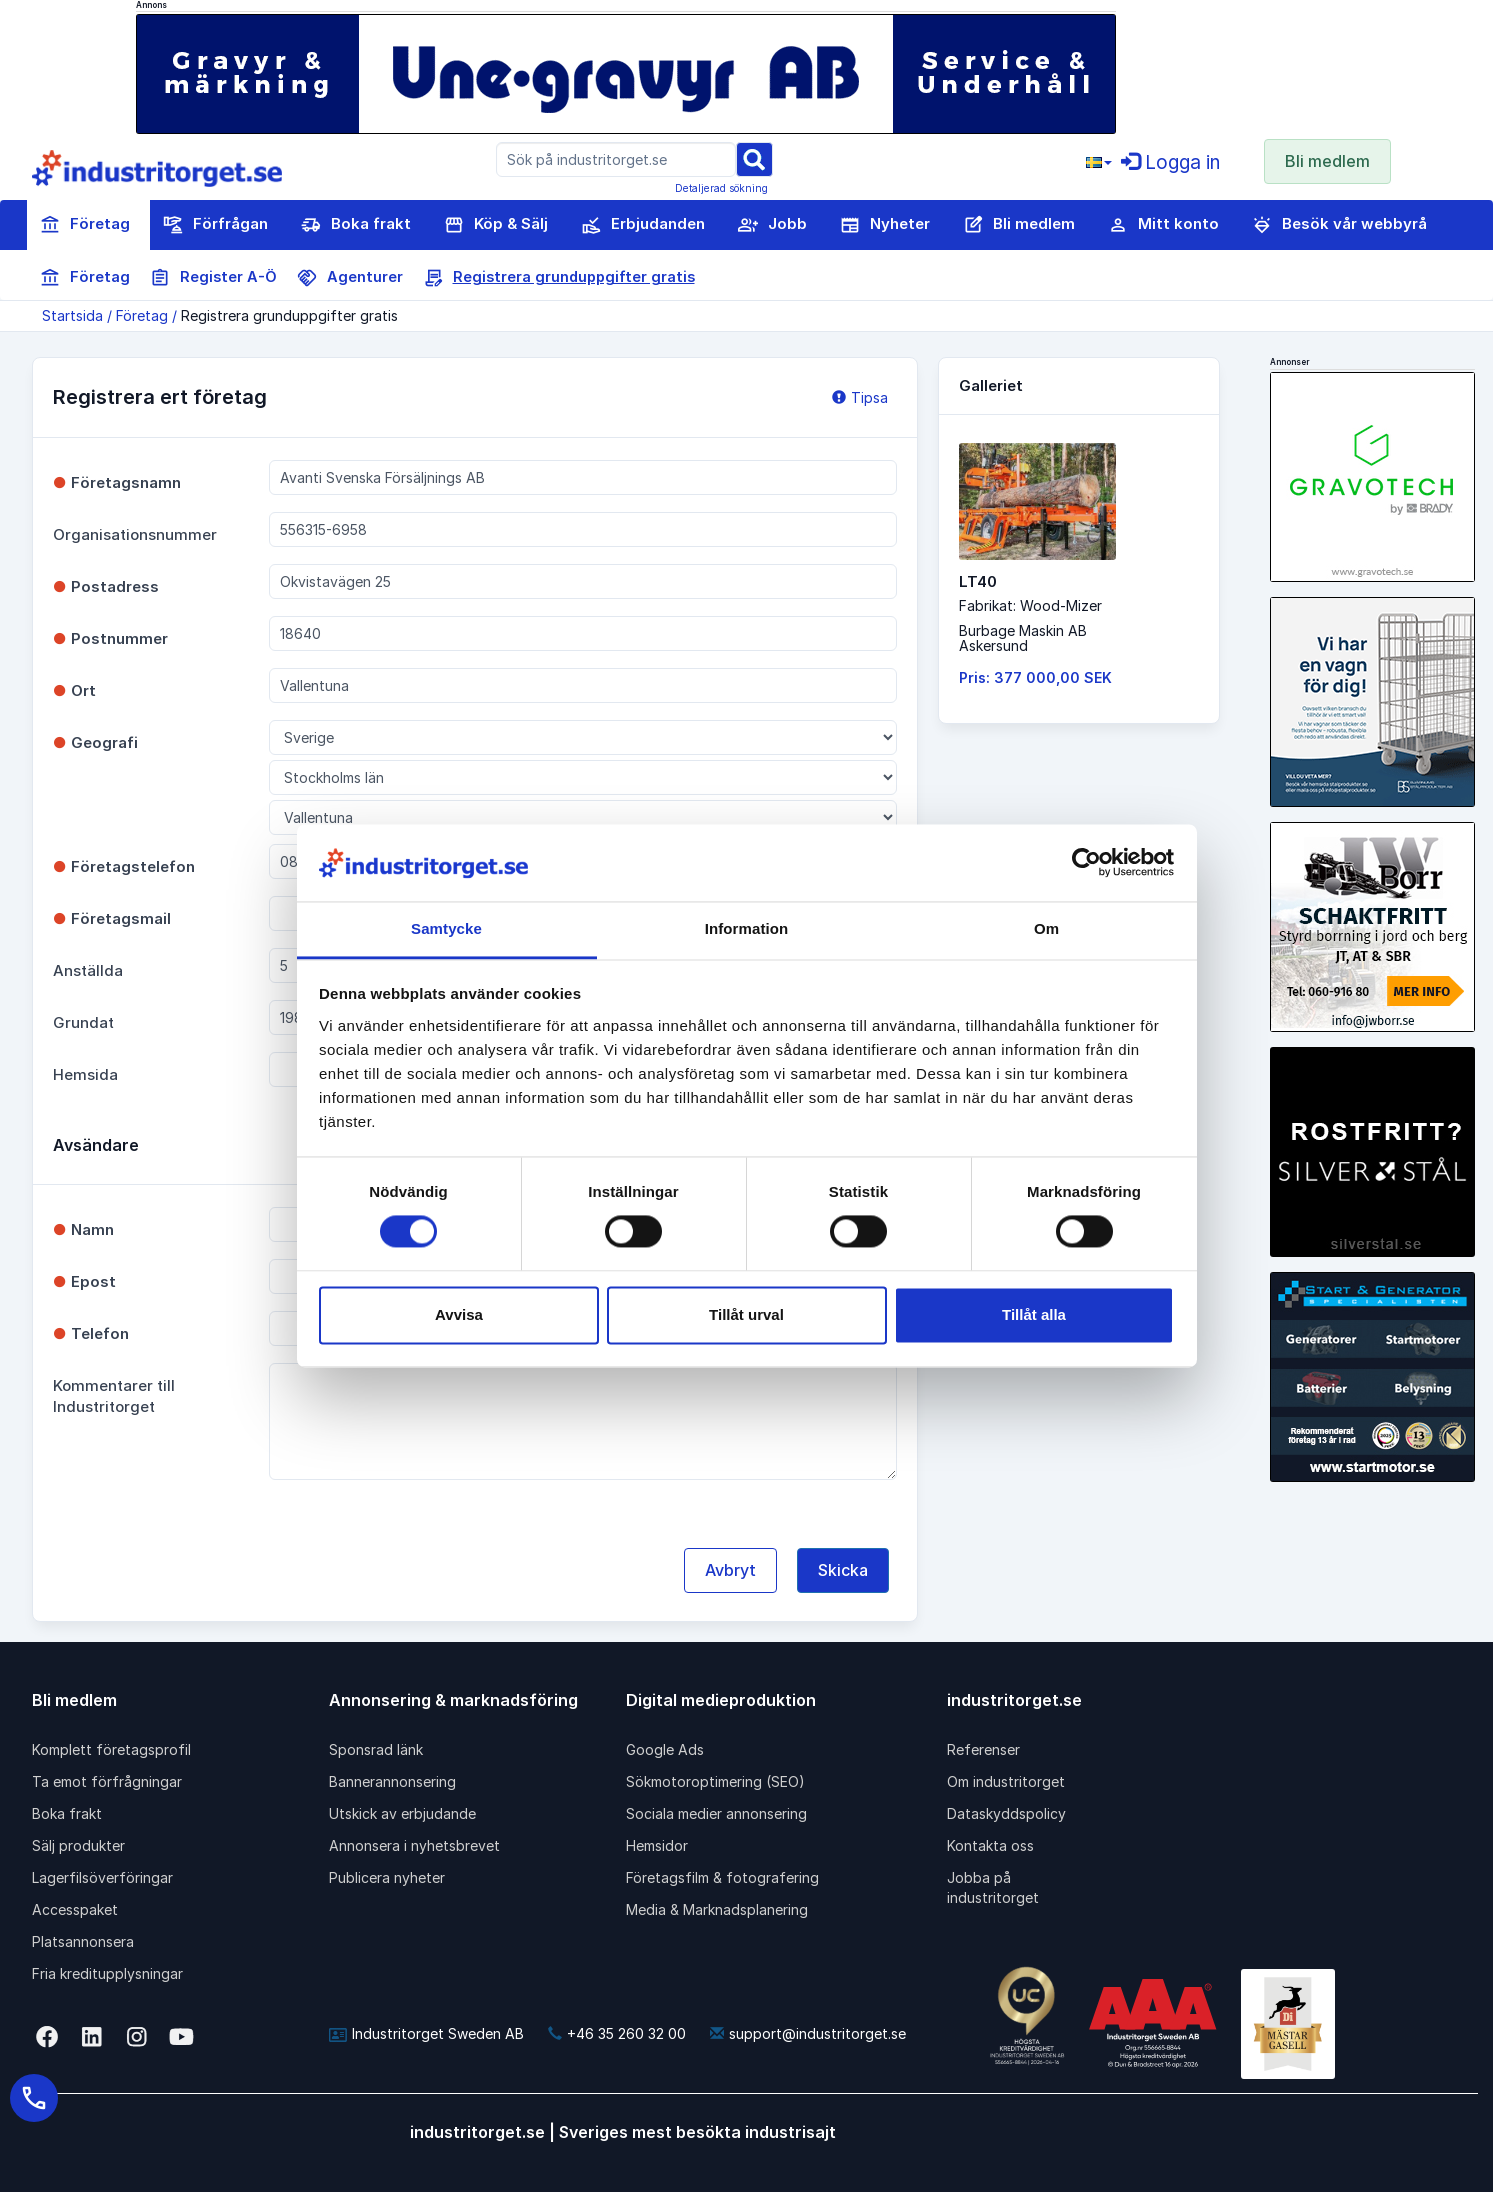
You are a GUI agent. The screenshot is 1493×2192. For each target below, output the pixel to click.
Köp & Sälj (496, 225)
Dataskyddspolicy (1006, 1813)
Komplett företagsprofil (111, 1749)
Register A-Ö (213, 278)
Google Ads (665, 1749)
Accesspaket (75, 1909)
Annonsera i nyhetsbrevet (414, 1845)
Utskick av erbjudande (402, 1813)
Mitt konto (1163, 225)
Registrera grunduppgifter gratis (559, 278)
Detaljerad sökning (721, 188)
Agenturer (350, 278)
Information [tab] (747, 928)
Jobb (772, 225)
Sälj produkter (78, 1845)
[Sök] (754, 158)
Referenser (983, 1749)
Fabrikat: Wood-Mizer (1030, 605)
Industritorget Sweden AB (426, 2033)
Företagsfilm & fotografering (722, 1877)
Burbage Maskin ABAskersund (1023, 638)
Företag (85, 225)
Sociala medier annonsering (716, 1813)
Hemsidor (657, 1845)
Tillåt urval (746, 1314)
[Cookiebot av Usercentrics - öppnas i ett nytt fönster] (1086, 863)
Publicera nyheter (387, 1877)
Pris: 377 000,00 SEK (1035, 677)
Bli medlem (1327, 161)
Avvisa (459, 1314)
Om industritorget (1006, 1781)
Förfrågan (215, 225)
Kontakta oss (990, 1845)
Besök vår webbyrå (1339, 225)
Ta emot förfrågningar (107, 1781)
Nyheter (885, 225)
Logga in (1170, 162)
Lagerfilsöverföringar (102, 1877)
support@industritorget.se (808, 2033)
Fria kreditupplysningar (107, 1973)
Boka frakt (356, 225)
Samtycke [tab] (446, 928)
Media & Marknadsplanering (717, 1909)
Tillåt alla (1034, 1314)
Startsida (72, 315)
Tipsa (860, 397)
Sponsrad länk (376, 1749)
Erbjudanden (643, 225)
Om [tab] (1046, 928)
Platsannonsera (83, 1941)
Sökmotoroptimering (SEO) (715, 1781)
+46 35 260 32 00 (617, 2033)
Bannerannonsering (392, 1781)
